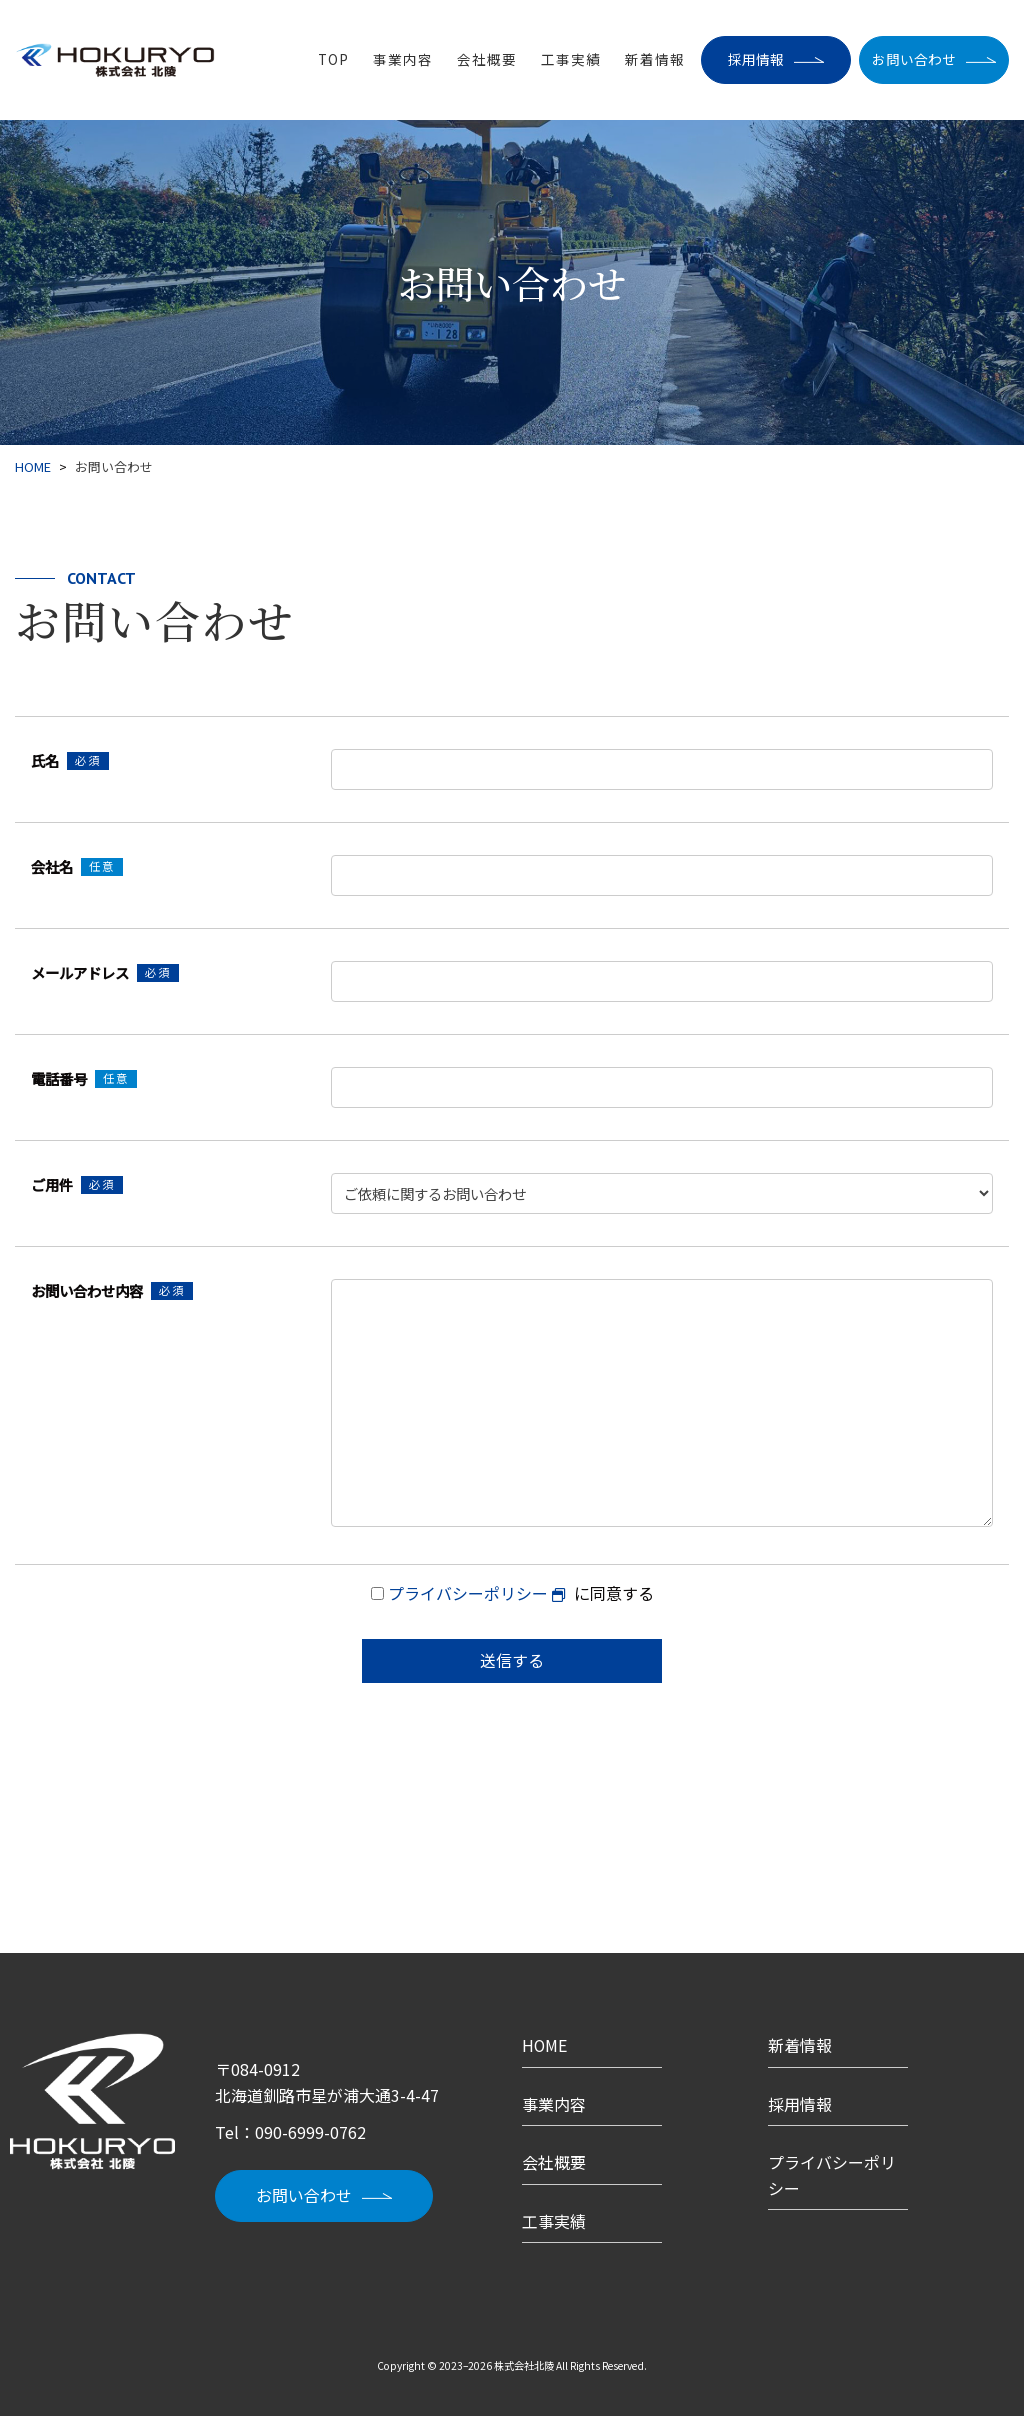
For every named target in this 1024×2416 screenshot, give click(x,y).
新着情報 (655, 60)
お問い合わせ (914, 59)
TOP (333, 60)
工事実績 (571, 60)
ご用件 (77, 1184)
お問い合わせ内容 (112, 1290)
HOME (545, 2045)
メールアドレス (105, 972)
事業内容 (403, 60)
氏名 (70, 760)
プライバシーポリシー (468, 1593)
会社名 (77, 866)
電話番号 (84, 1078)
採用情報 (756, 59)
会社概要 (487, 60)
